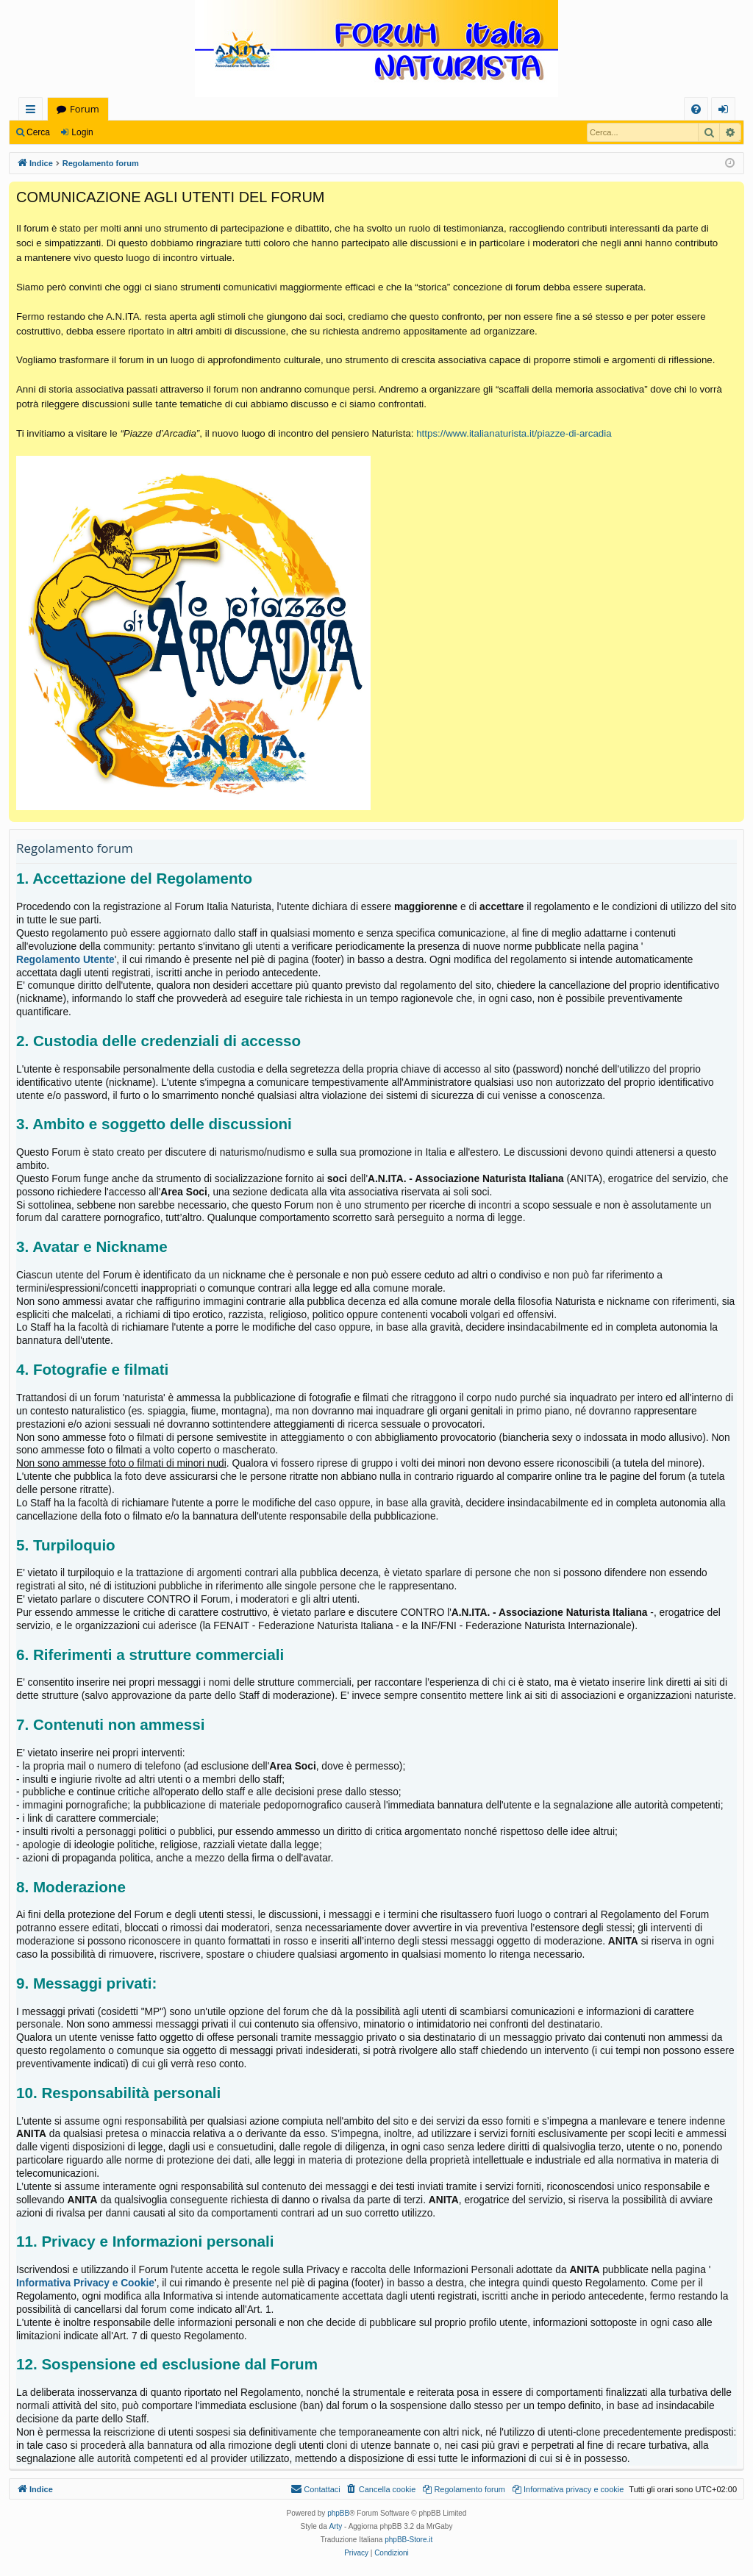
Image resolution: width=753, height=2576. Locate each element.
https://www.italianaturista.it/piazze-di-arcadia (513, 433)
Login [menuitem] (726, 111)
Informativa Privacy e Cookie (85, 2283)
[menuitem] (696, 109)
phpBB (338, 2513)
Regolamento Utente (65, 959)
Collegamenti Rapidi (33, 111)
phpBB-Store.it (408, 2540)
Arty (336, 2526)
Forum (84, 108)
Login (82, 132)
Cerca (38, 132)
